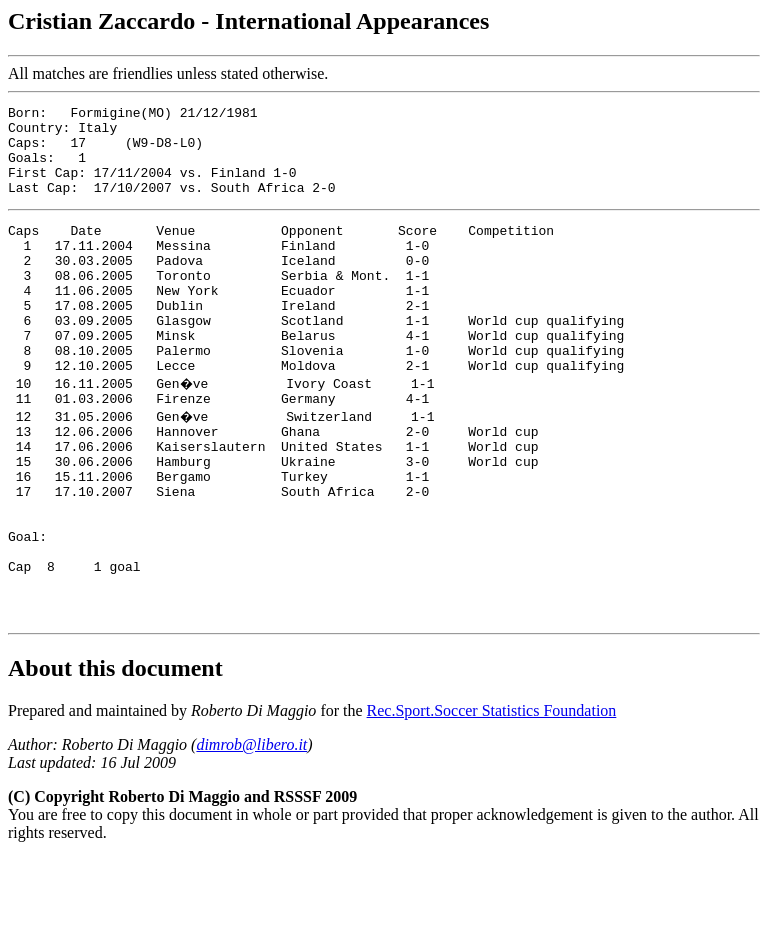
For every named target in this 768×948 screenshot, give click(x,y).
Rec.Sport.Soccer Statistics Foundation (492, 800)
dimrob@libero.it (251, 834)
